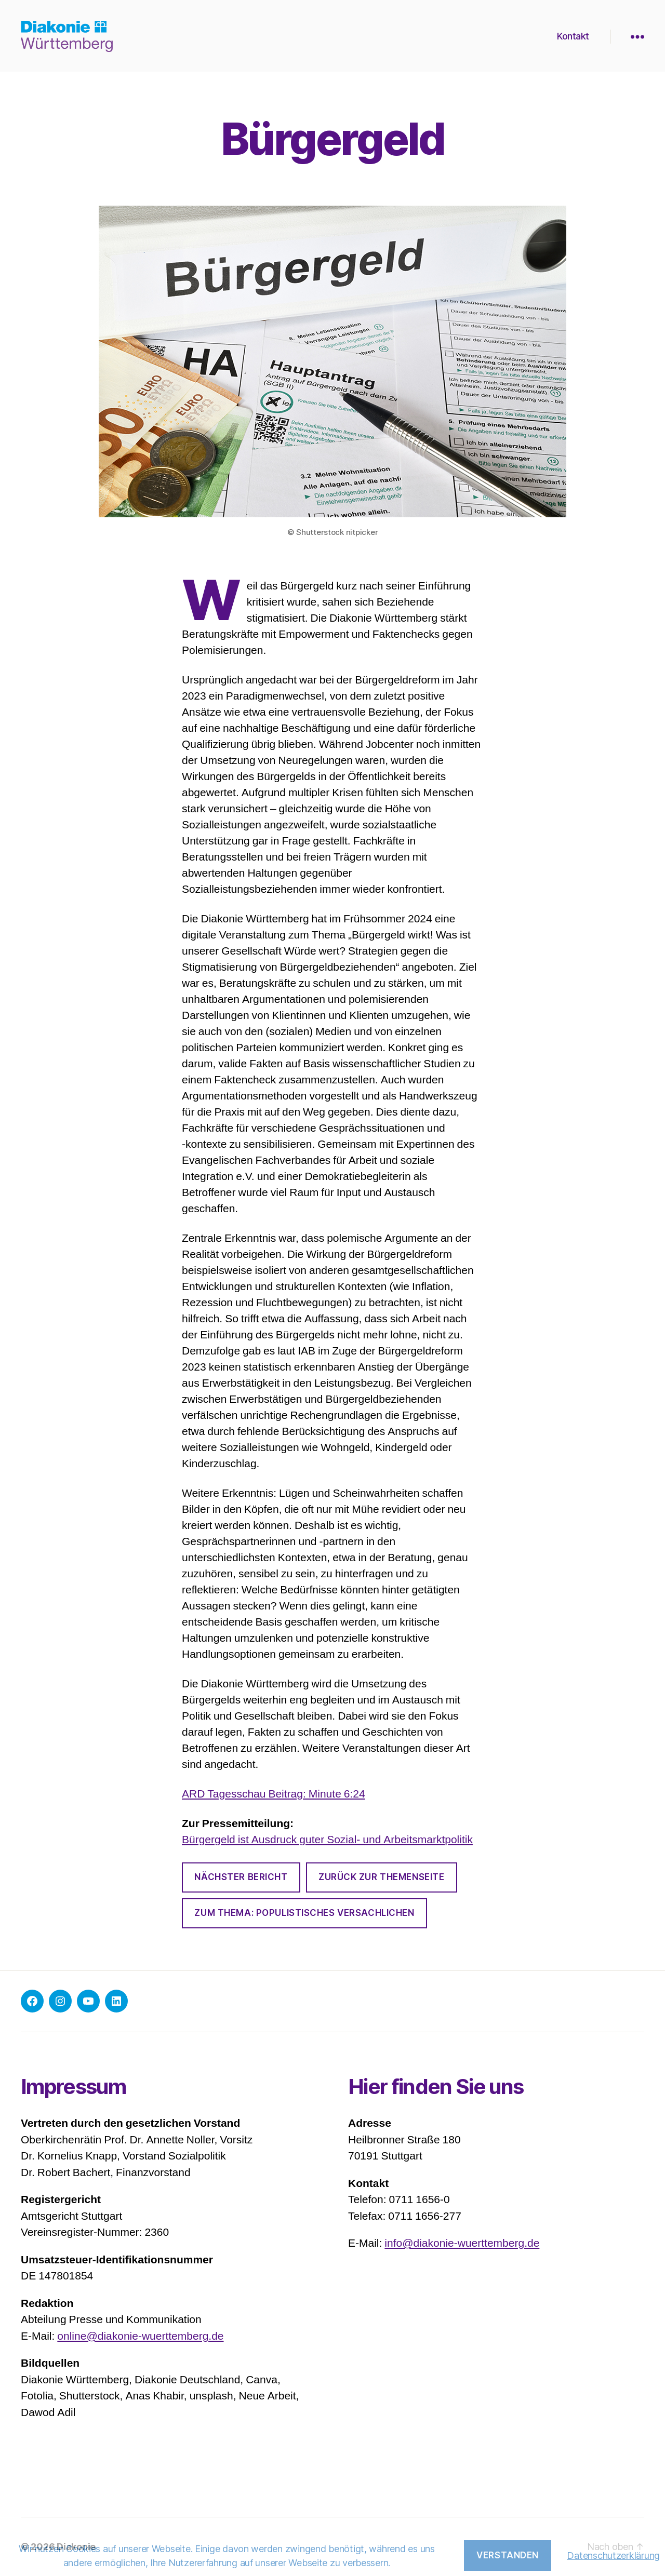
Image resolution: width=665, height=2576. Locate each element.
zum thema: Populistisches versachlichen (304, 1913)
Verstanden (507, 2555)
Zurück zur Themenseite (381, 1877)
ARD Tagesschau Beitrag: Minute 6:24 (273, 1794)
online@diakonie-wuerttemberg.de (140, 2336)
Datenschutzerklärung (613, 2555)
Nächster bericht (240, 1877)
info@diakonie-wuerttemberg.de (461, 2243)
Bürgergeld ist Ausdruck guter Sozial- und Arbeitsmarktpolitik (327, 1840)
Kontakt (573, 36)
